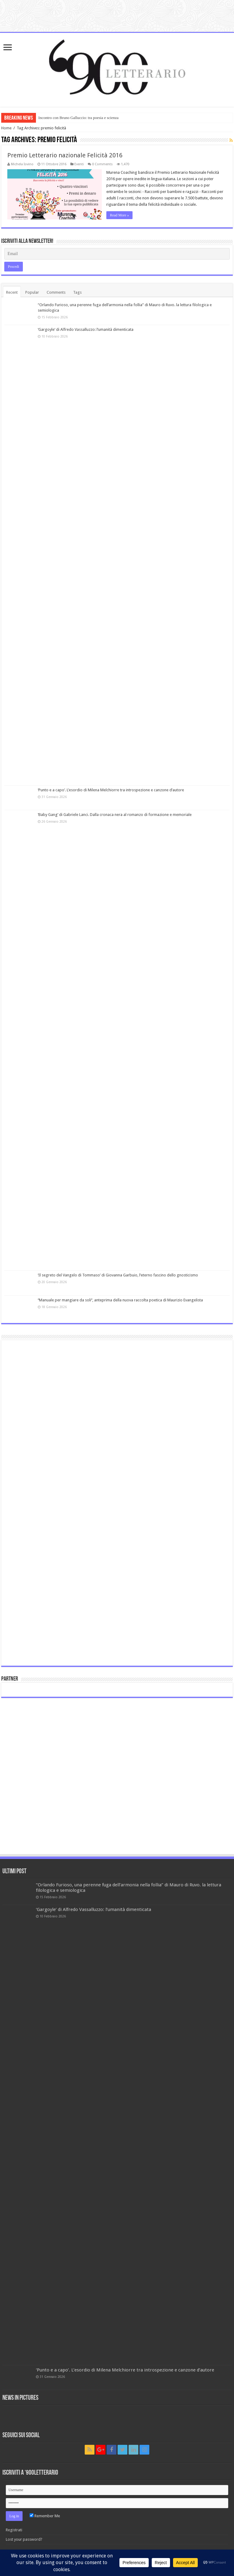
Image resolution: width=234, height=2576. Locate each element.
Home (6, 128)
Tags (77, 292)
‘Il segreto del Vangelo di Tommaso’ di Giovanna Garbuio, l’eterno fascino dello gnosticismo (118, 1275)
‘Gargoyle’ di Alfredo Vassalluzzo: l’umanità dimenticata (85, 329)
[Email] (117, 254)
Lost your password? (24, 2539)
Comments (56, 292)
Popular (32, 292)
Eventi (79, 164)
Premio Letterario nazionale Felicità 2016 (64, 155)
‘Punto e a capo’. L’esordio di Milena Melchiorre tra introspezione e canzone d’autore (111, 790)
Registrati (14, 2530)
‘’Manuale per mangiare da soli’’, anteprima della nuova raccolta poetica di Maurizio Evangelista (120, 1300)
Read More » (119, 215)
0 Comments (102, 164)
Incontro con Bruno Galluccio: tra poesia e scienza (78, 117)
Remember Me (45, 2516)
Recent (12, 292)
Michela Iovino (22, 164)
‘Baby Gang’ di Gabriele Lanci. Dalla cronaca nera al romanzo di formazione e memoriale (115, 814)
